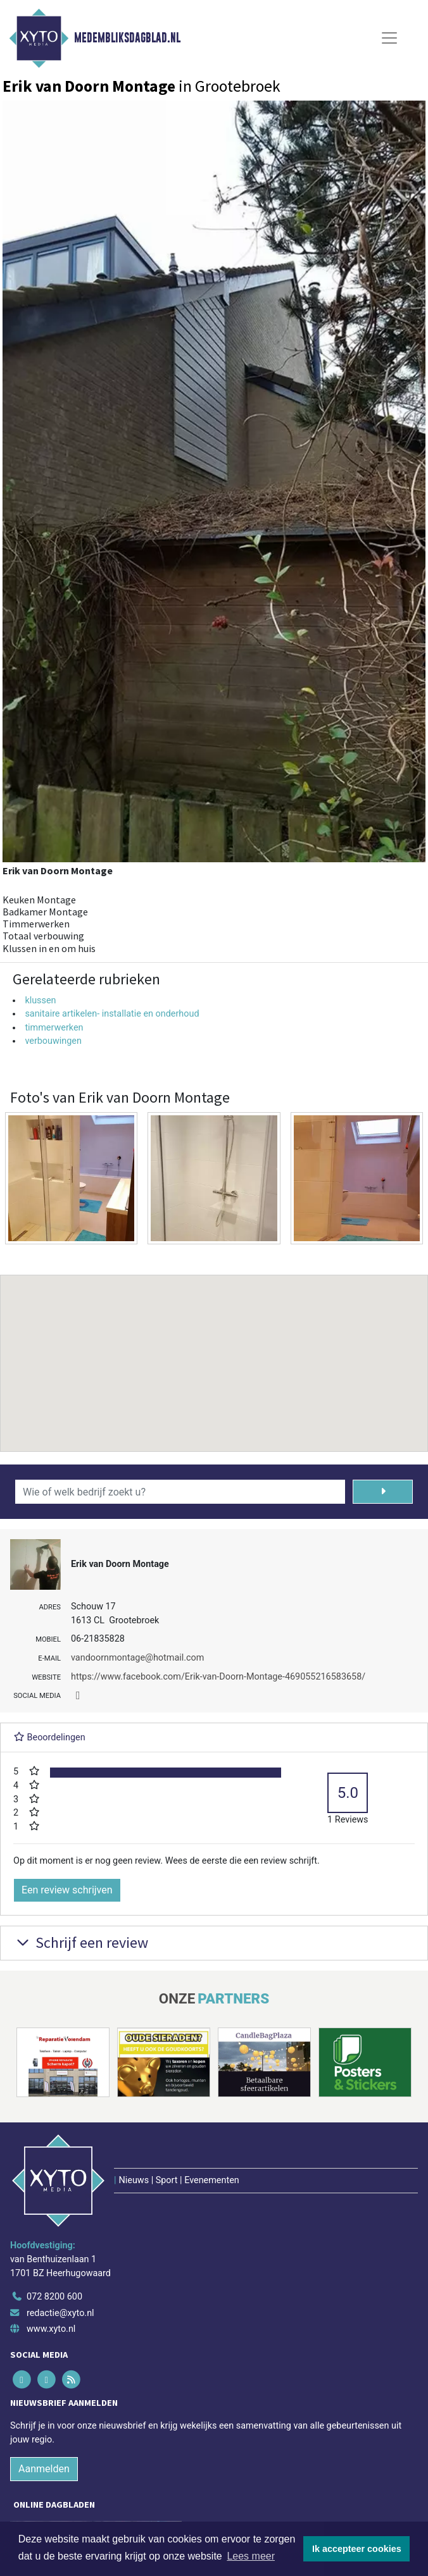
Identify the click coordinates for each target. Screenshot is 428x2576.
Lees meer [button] (251, 2556)
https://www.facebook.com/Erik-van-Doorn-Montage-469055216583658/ (218, 1676)
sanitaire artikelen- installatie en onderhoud (112, 1013)
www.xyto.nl (51, 2329)
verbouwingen (53, 1041)
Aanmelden (44, 2469)
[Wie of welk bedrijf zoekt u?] (180, 1492)
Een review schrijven (67, 1890)
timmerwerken (54, 1027)
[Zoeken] (383, 1492)
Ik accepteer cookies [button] (356, 2549)
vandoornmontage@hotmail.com (137, 1657)
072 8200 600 (54, 2296)
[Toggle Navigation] (389, 37)
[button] (214, 1351)
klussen (40, 1000)
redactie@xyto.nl (60, 2313)
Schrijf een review (80, 1942)
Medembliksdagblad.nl (127, 38)
